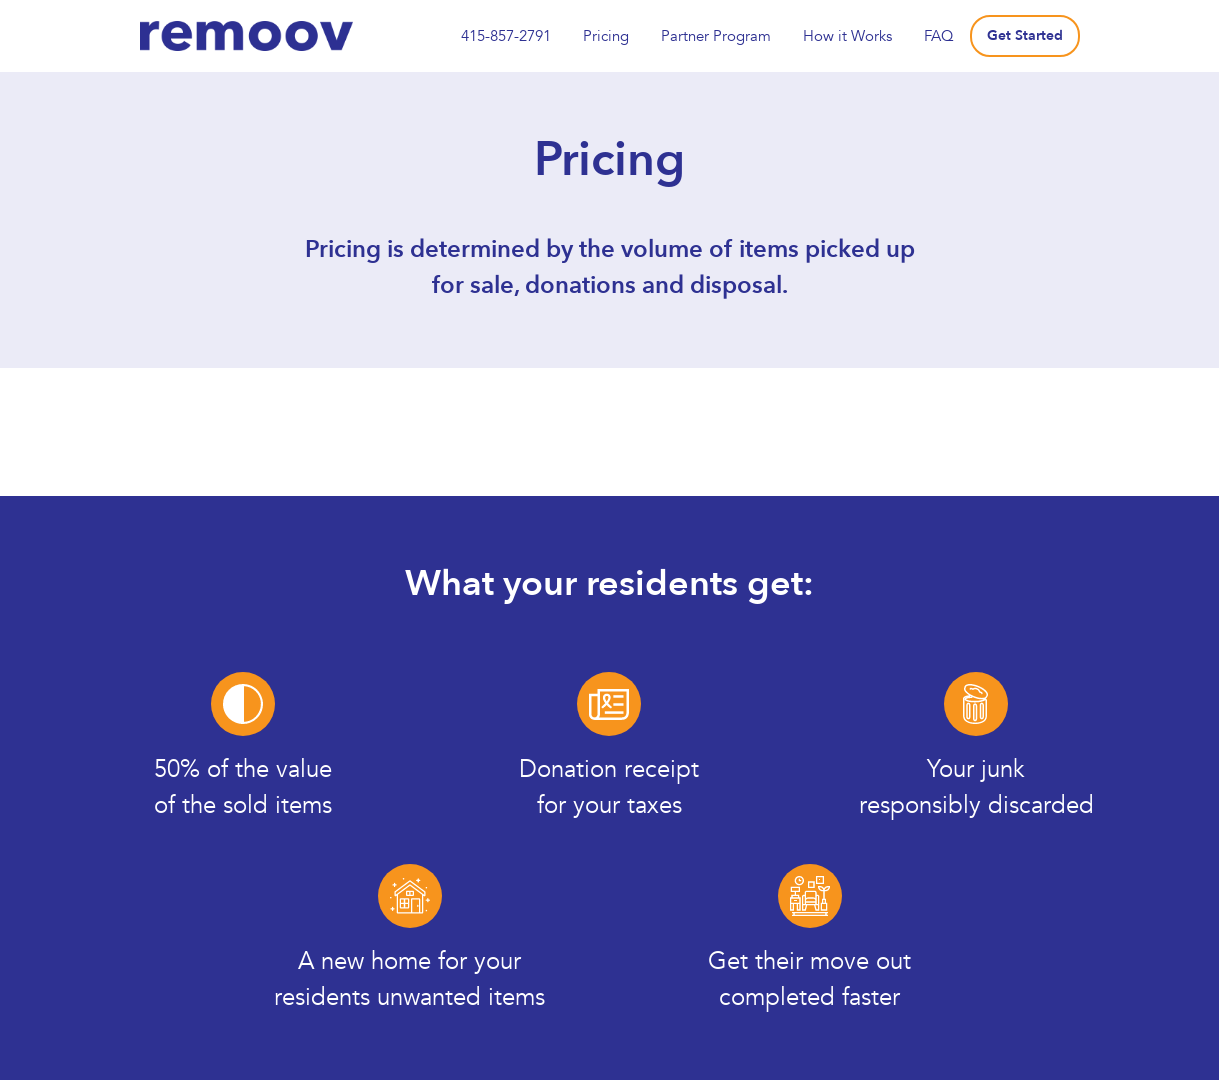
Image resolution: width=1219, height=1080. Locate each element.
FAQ (939, 36)
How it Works (847, 36)
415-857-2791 (506, 36)
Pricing (606, 36)
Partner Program (716, 36)
